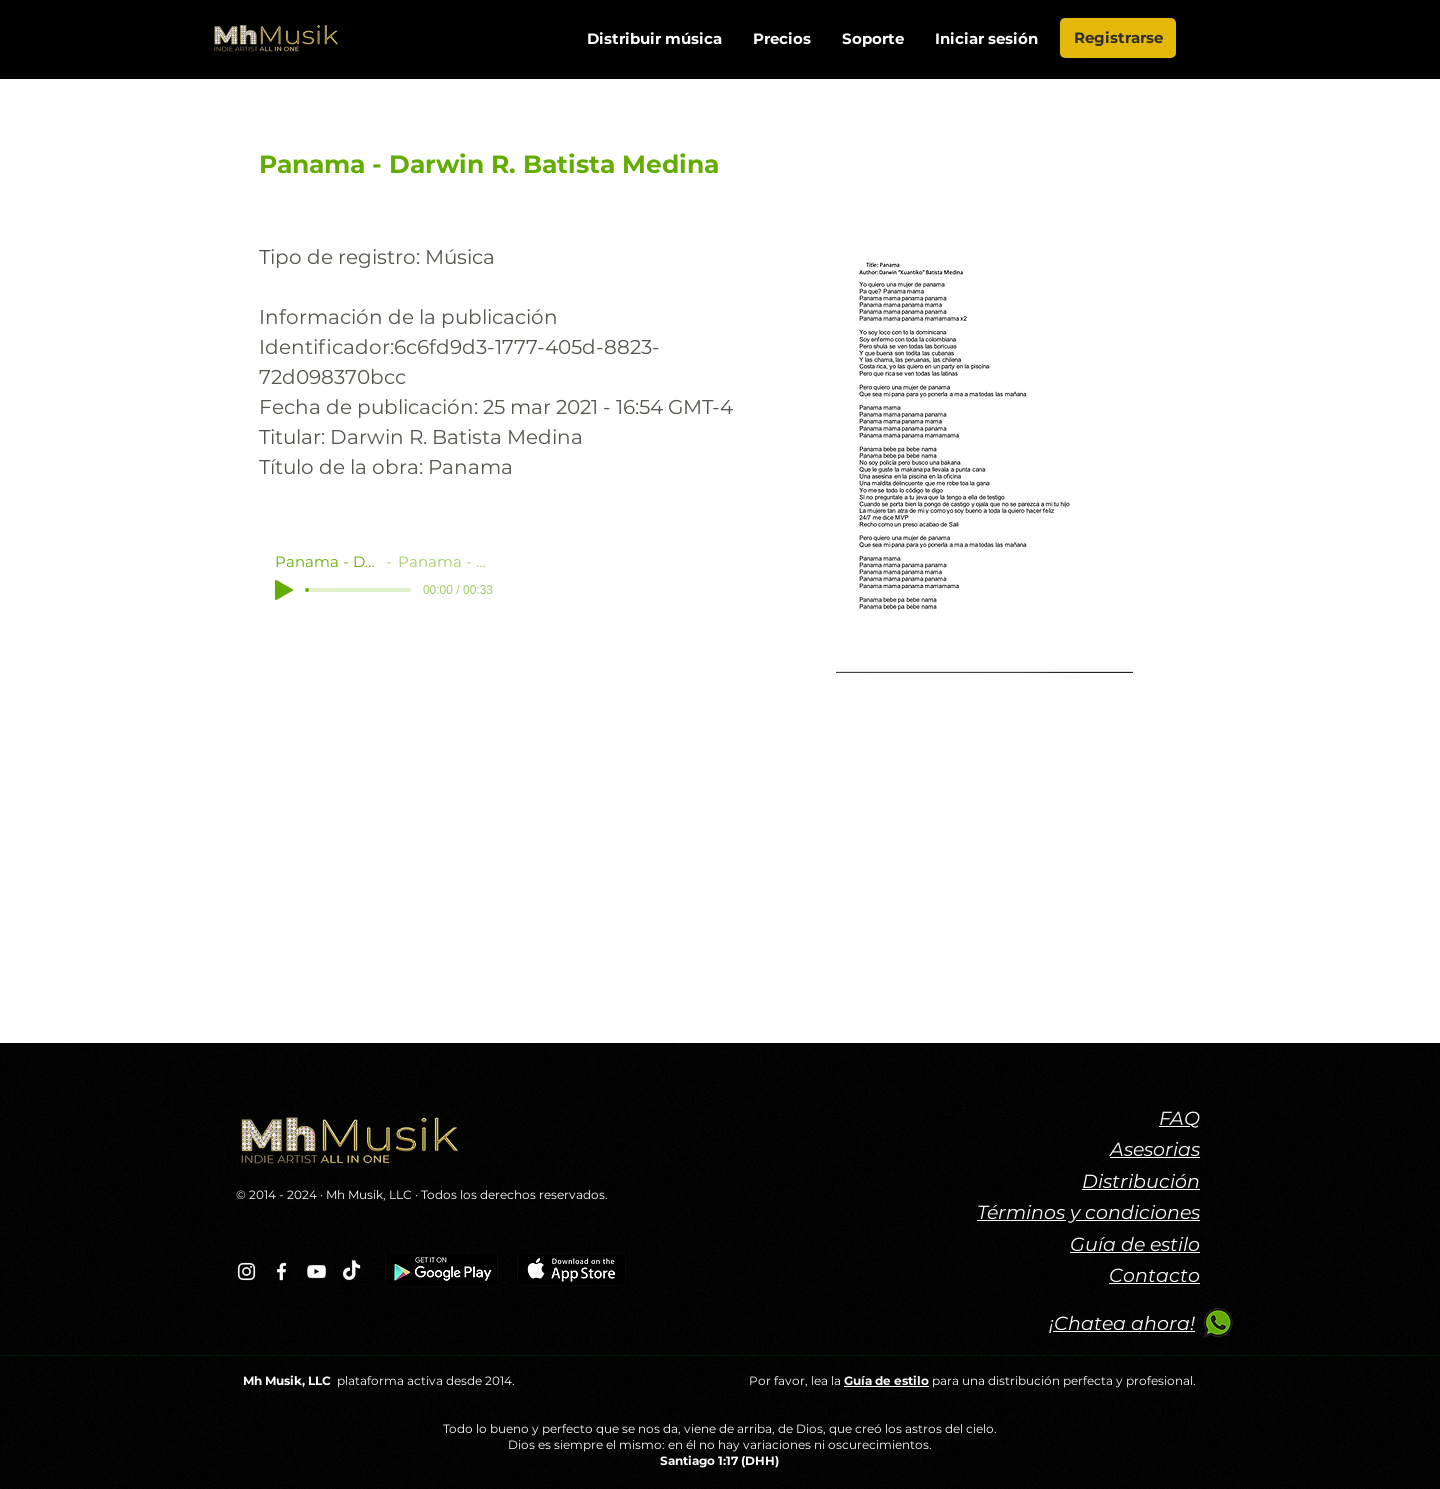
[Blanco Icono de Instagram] (246, 1271)
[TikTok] (351, 1271)
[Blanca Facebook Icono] (281, 1271)
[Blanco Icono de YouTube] (316, 1271)
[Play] (284, 590)
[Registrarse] (1118, 38)
